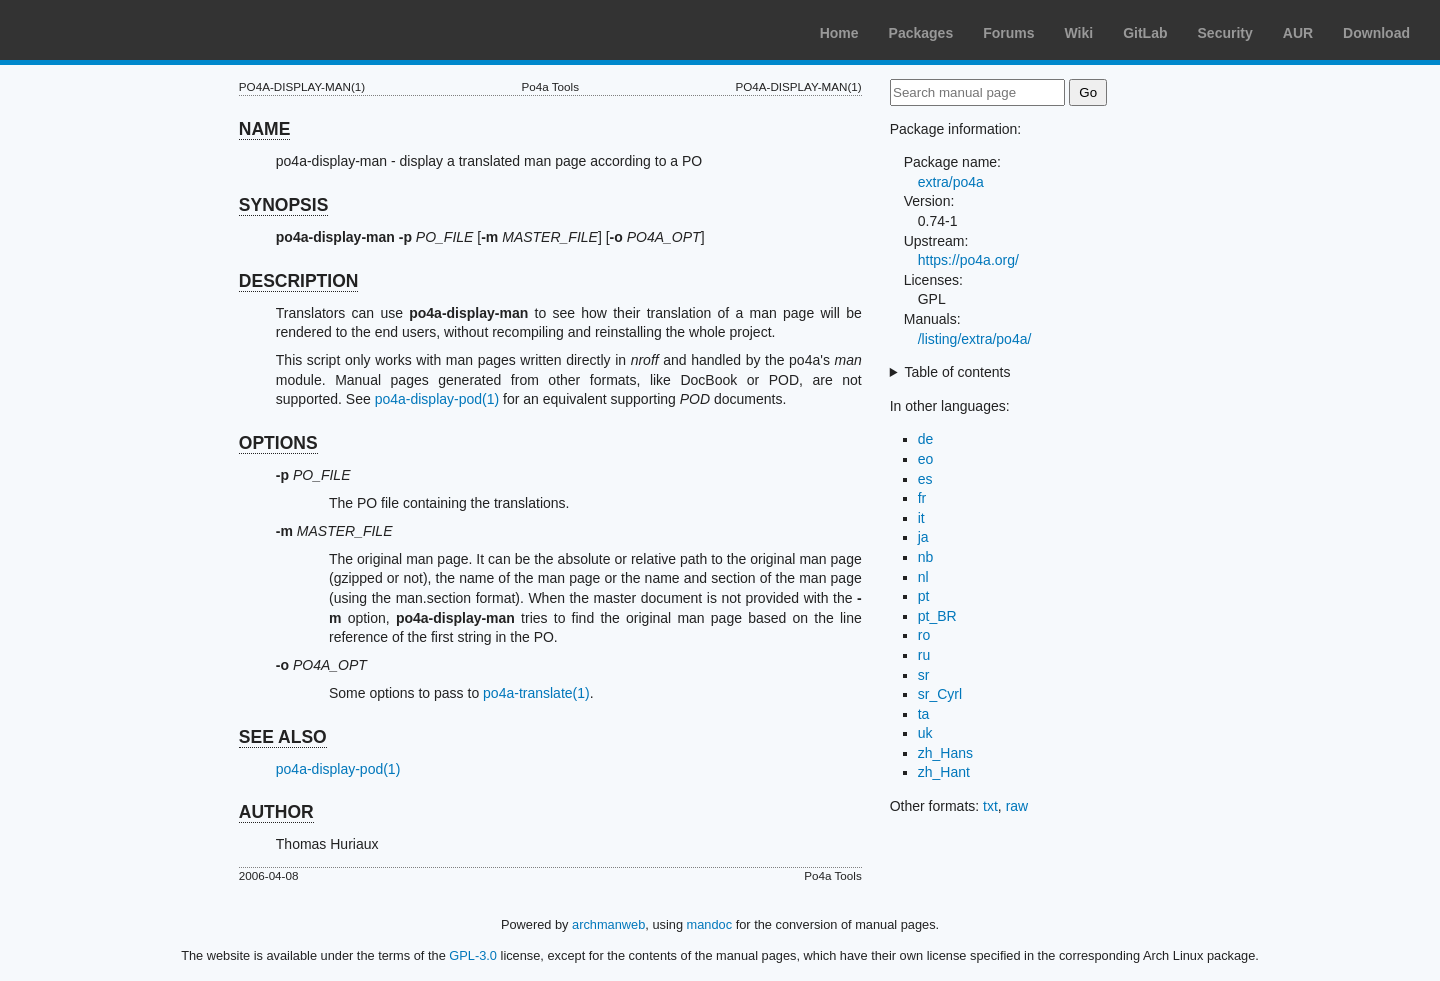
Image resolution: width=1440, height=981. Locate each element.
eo (926, 459)
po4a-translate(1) (536, 693)
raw (1017, 806)
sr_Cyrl (940, 694)
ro (924, 635)
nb (926, 557)
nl (923, 577)
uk (925, 733)
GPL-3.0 (473, 955)
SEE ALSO (283, 737)
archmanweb (608, 924)
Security (1225, 33)
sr (924, 675)
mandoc (710, 924)
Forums (1008, 33)
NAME (265, 129)
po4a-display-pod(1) (437, 399)
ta (924, 714)
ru (924, 655)
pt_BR (937, 616)
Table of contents (958, 372)
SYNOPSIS (283, 205)
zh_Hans (945, 753)
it (921, 518)
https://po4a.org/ (968, 260)
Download (1376, 33)
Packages (921, 33)
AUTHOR (276, 812)
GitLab (1145, 33)
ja (923, 537)
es (925, 479)
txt (990, 806)
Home (839, 33)
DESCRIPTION (299, 281)
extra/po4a (951, 182)
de (926, 439)
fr (922, 498)
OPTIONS (278, 443)
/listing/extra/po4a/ (975, 339)
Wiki (1079, 33)
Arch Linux (110, 30)
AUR (1298, 33)
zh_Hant (944, 772)
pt (924, 596)
